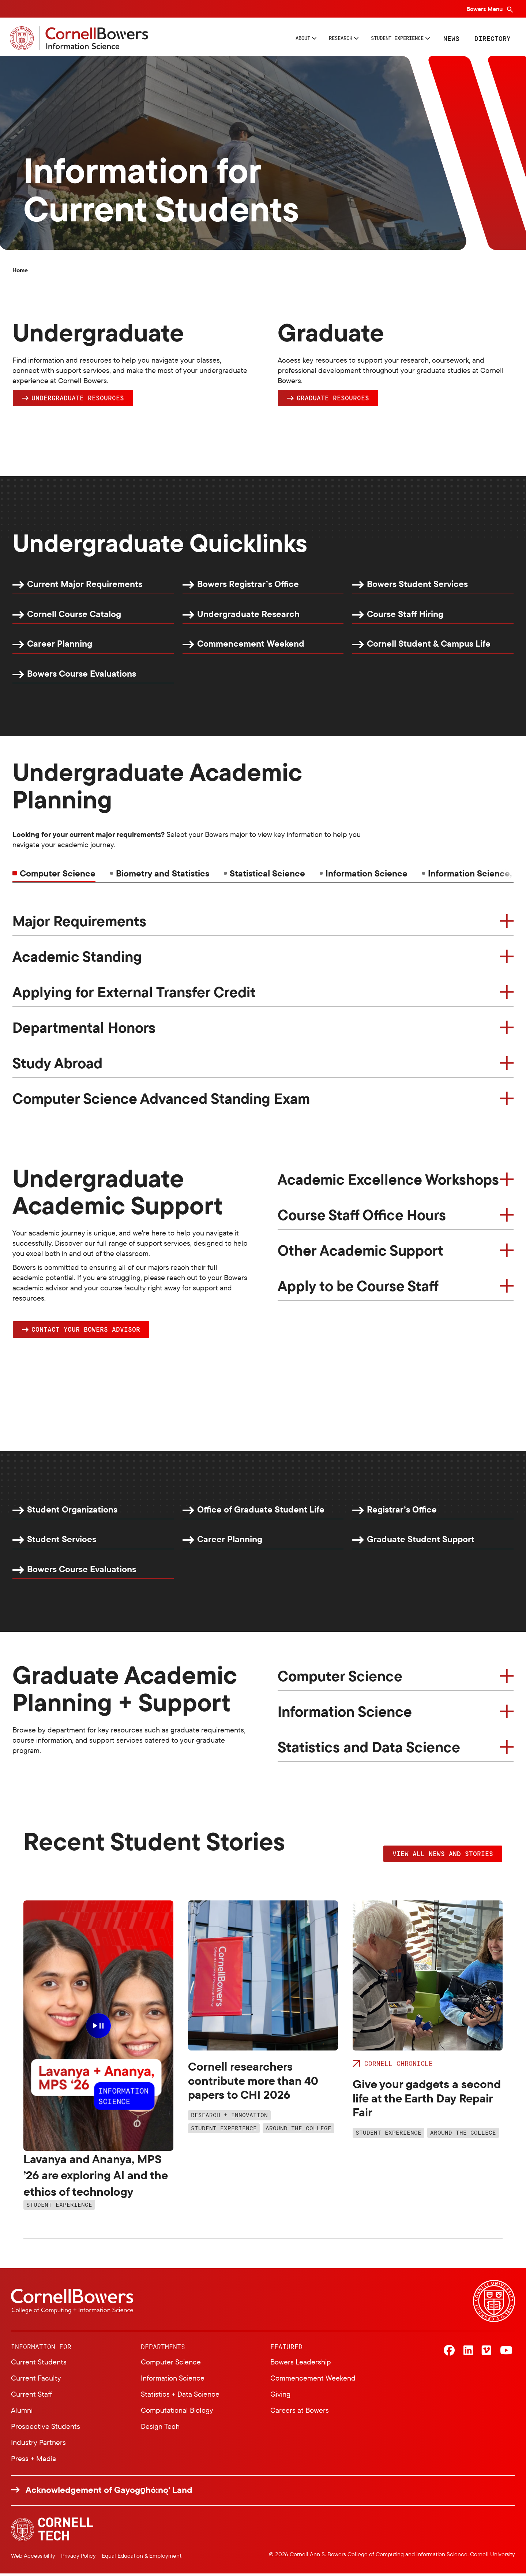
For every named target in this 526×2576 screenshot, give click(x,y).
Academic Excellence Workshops (388, 1181)
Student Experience (384, 38)
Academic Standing (77, 958)
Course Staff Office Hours (362, 1217)
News (450, 38)
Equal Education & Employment (141, 2558)
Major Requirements (79, 923)
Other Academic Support (360, 1252)
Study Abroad (57, 1065)
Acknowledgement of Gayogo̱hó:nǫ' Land (109, 2492)
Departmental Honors (83, 1029)
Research (311, 38)
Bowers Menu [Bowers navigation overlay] (485, 8)
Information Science (345, 1714)
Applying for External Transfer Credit (134, 994)
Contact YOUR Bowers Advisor (85, 1331)
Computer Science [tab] (57, 875)
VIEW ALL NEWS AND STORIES (442, 1856)
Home (20, 272)
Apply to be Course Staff (358, 1288)
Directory (491, 38)
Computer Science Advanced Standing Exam (161, 1100)
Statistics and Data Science (369, 1750)
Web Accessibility (33, 2558)
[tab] (159, 875)
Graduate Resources (333, 399)
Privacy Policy (78, 2558)
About (263, 38)
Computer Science (340, 1679)
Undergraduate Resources (77, 399)
